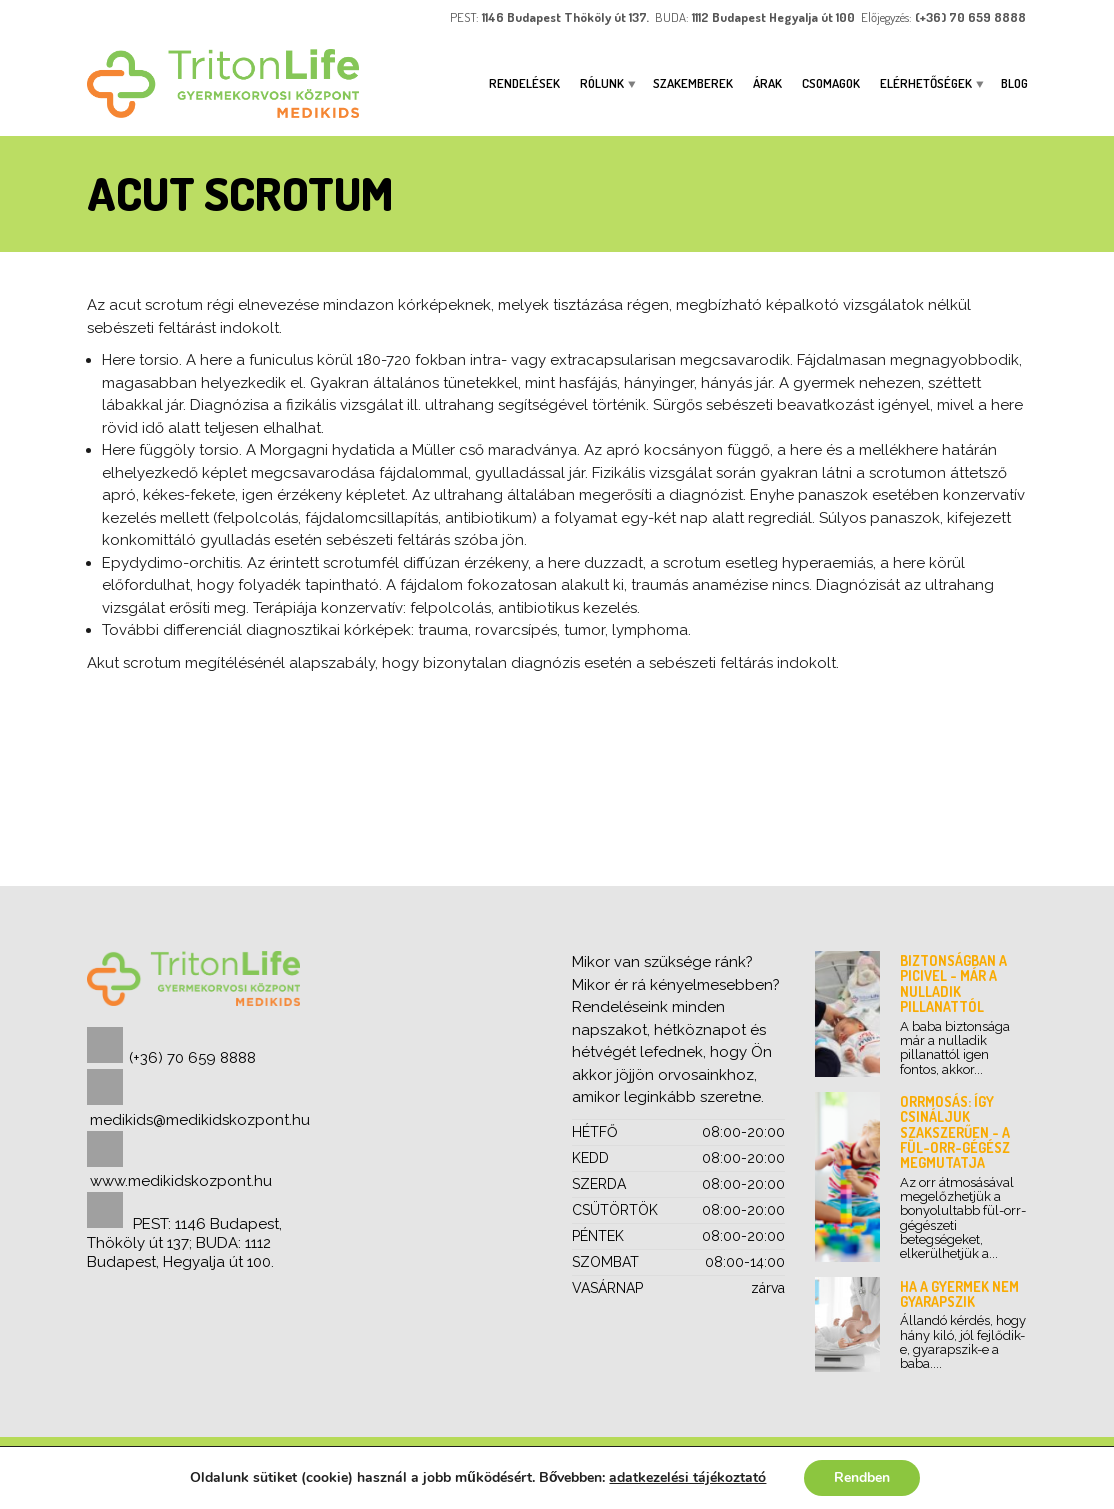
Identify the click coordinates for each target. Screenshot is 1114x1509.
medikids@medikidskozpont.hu (200, 1120)
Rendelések (524, 83)
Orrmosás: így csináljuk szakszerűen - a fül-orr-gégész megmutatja (955, 1132)
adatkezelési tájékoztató (687, 1477)
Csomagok (831, 83)
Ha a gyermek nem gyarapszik (959, 1294)
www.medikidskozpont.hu (181, 1181)
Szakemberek (693, 83)
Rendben (862, 1477)
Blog (1014, 83)
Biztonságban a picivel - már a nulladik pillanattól (953, 983)
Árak (767, 83)
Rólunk (602, 83)
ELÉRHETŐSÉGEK (926, 83)
